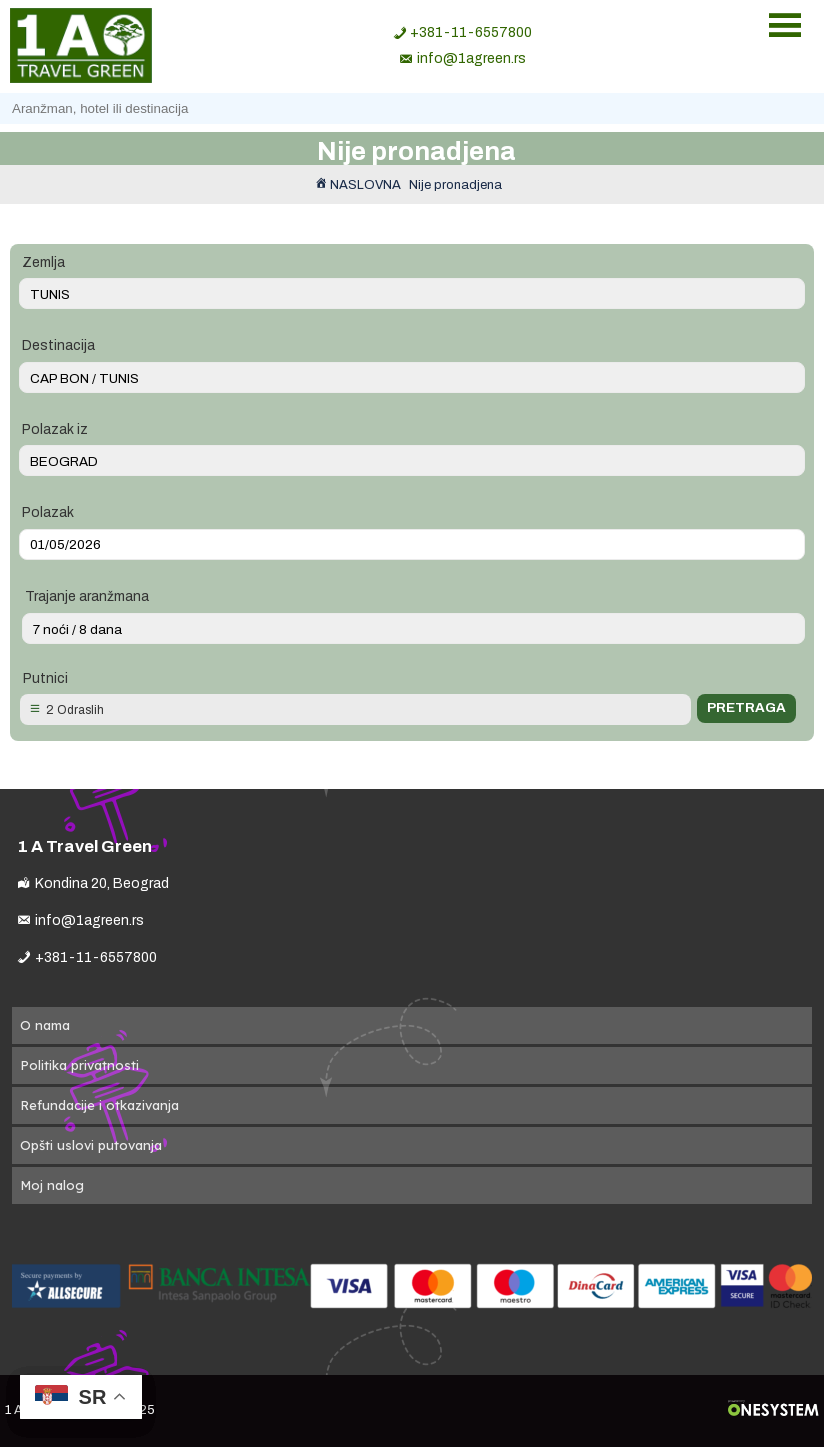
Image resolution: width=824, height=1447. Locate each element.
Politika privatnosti (79, 1065)
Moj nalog (52, 1185)
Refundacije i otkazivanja (99, 1105)
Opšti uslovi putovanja (91, 1145)
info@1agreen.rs (471, 58)
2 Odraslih (75, 710)
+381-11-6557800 (471, 32)
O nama (45, 1025)
